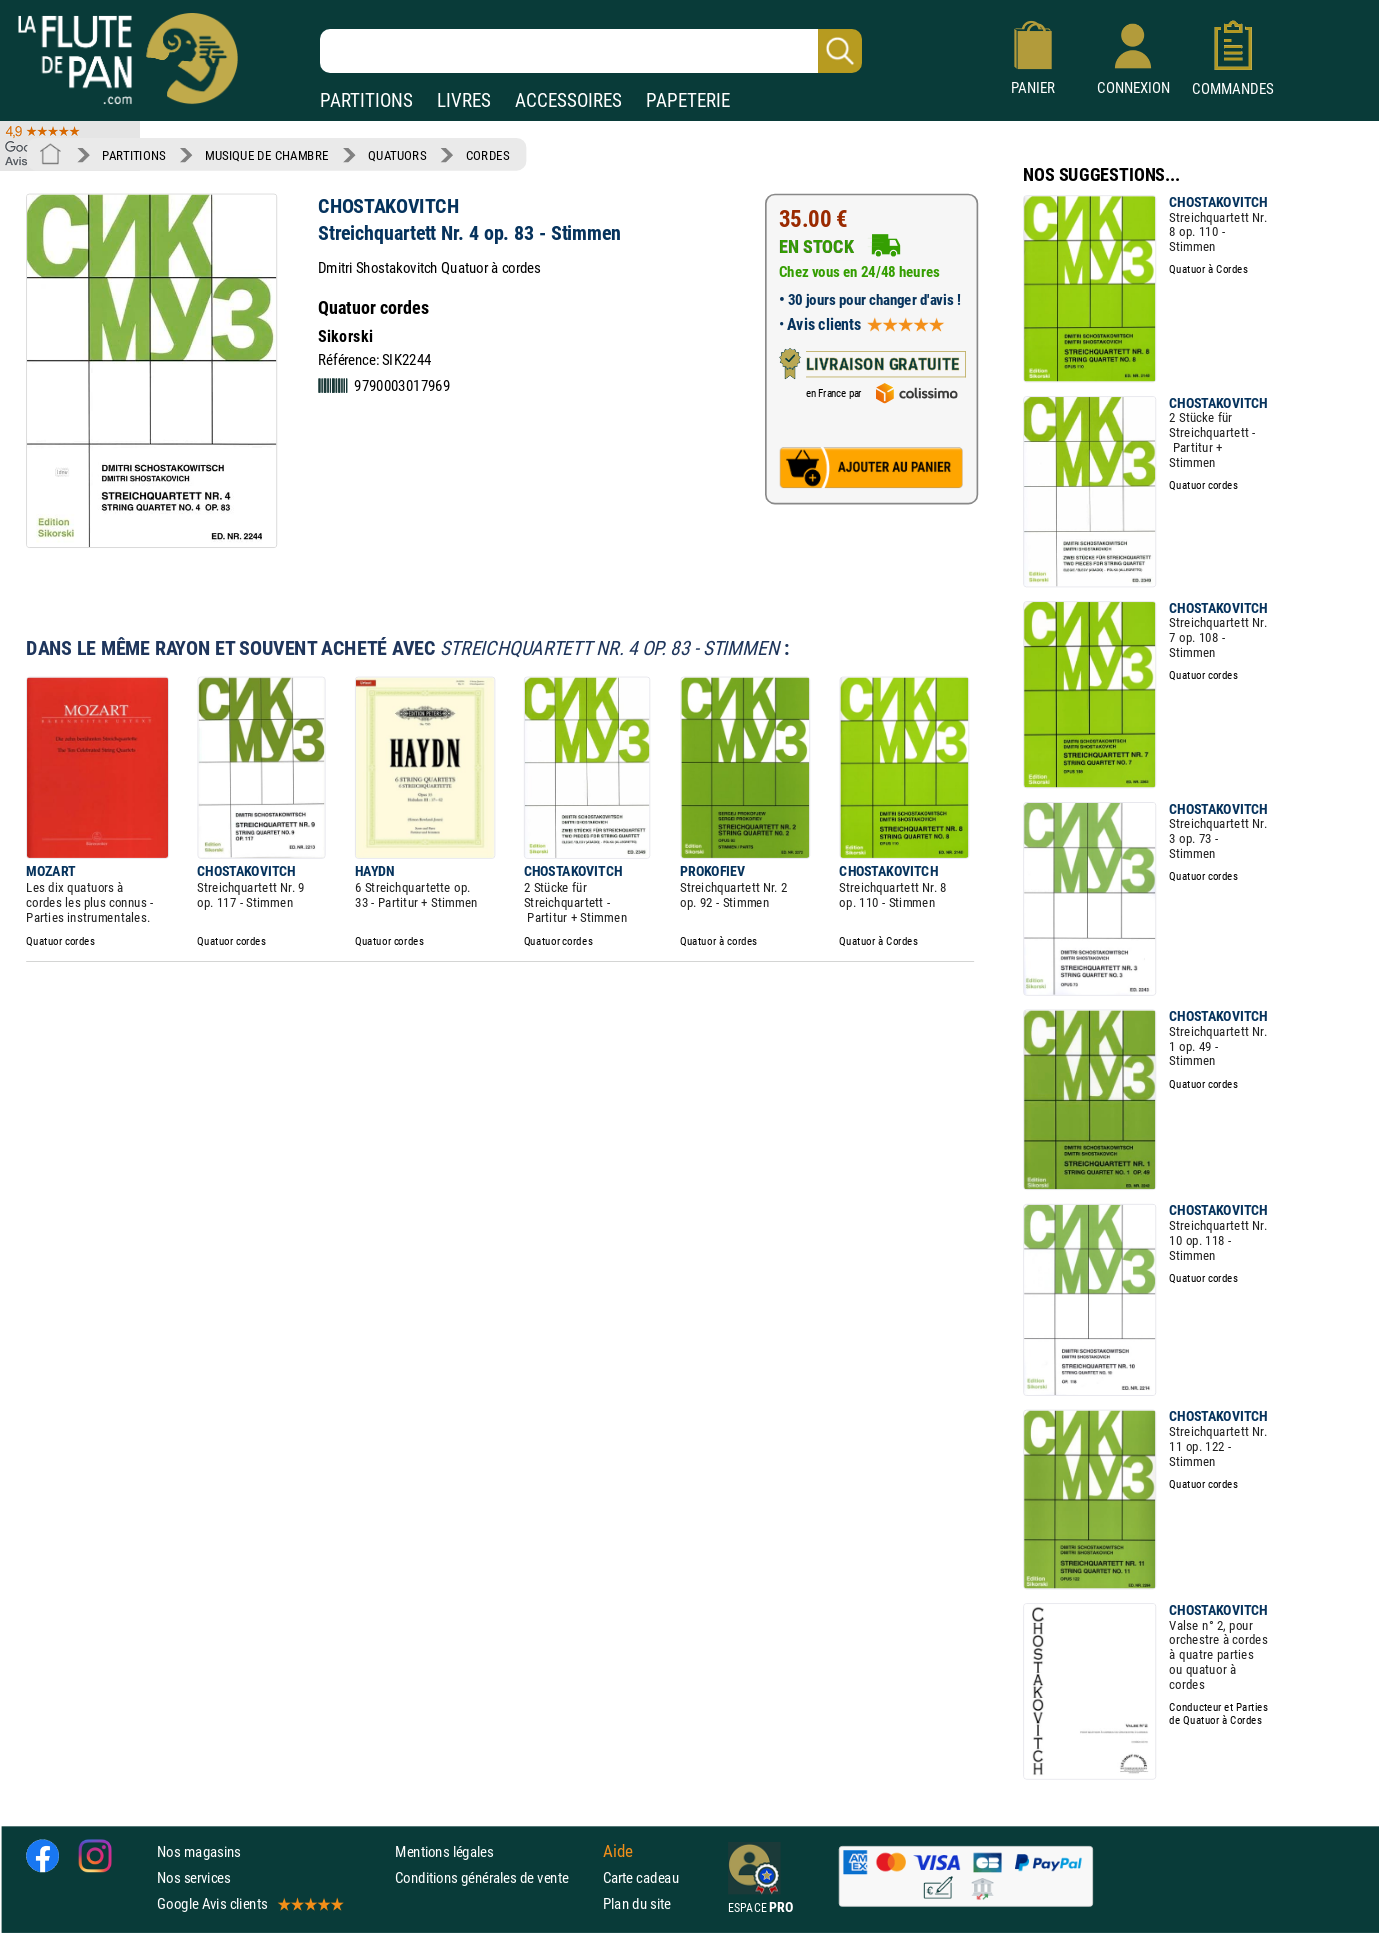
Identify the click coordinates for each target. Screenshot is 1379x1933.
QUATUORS (397, 155)
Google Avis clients (249, 1904)
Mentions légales (444, 1851)
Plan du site (637, 1904)
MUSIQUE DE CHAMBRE (267, 155)
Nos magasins (199, 1851)
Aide (618, 1851)
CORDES (487, 155)
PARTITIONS (366, 100)
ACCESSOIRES (568, 100)
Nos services (193, 1877)
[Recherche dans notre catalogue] (591, 51)
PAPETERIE (688, 100)
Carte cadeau (641, 1877)
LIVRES (464, 100)
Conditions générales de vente (494, 1877)
